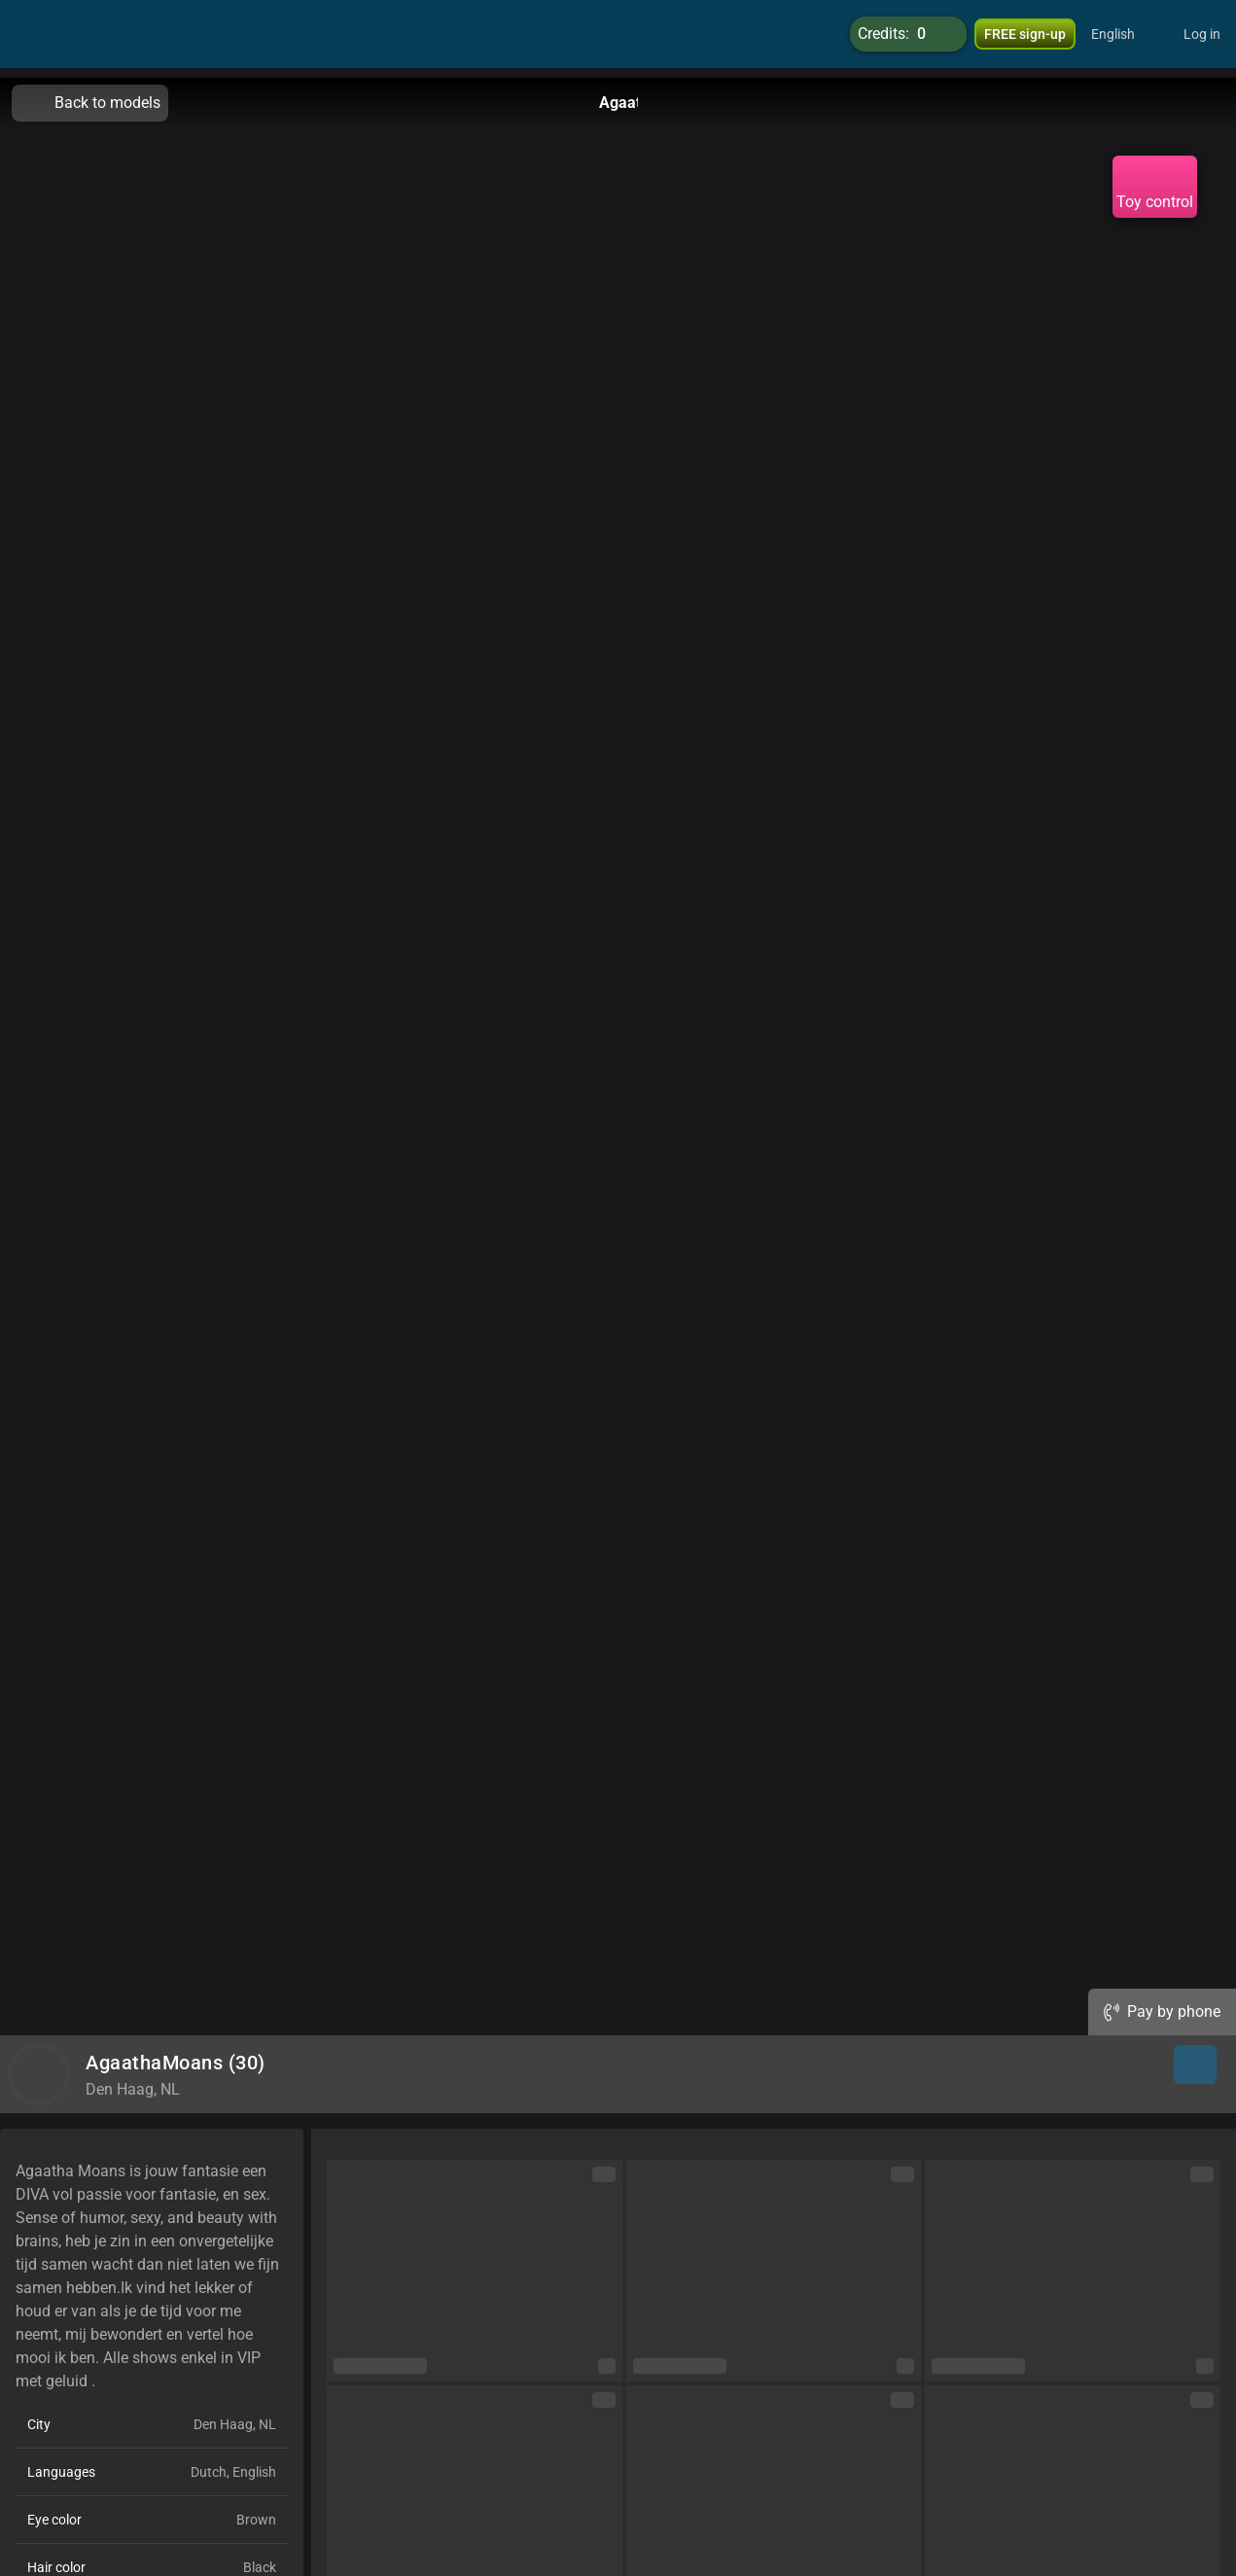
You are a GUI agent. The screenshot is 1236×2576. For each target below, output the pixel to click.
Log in (1201, 39)
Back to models (89, 103)
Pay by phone (1162, 2011)
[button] (1125, 39)
